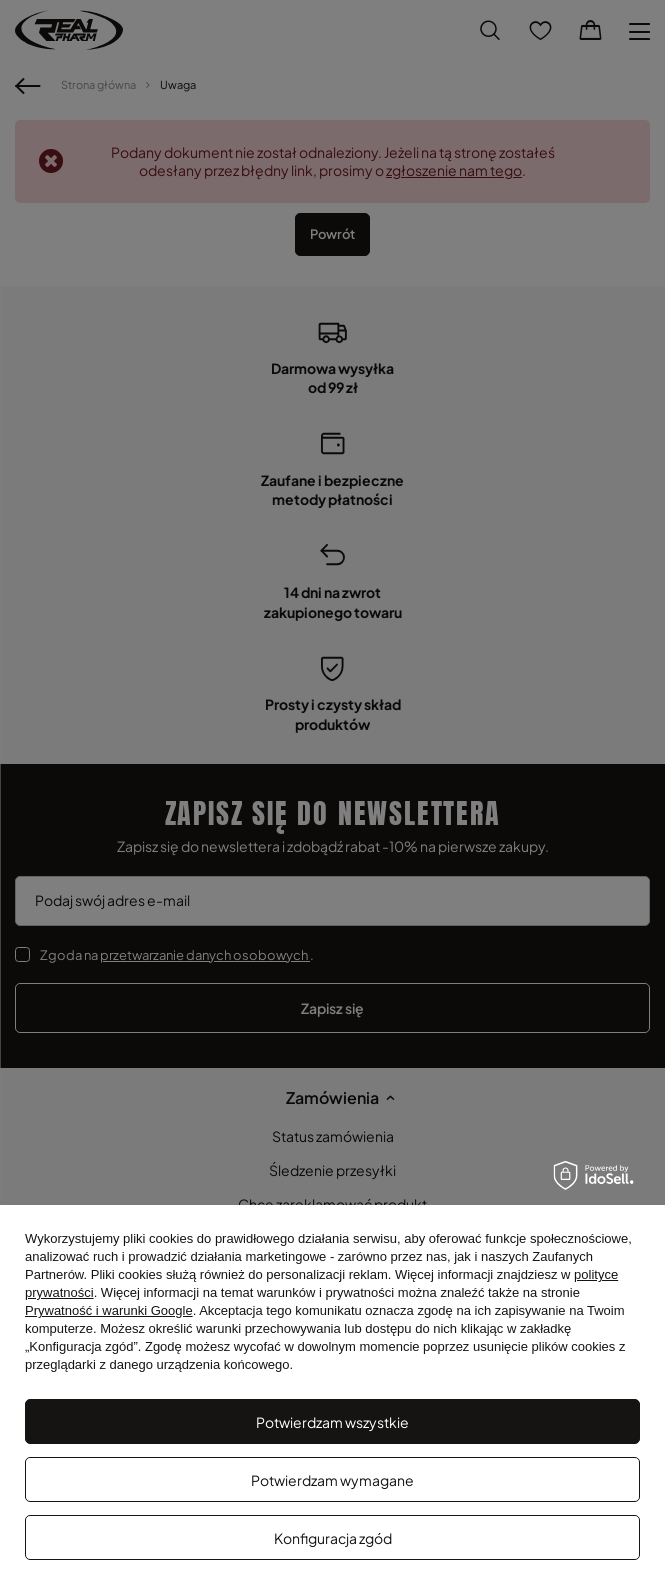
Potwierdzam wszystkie (332, 1422)
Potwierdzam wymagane (332, 1480)
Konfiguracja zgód (333, 1538)
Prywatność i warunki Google (109, 1310)
